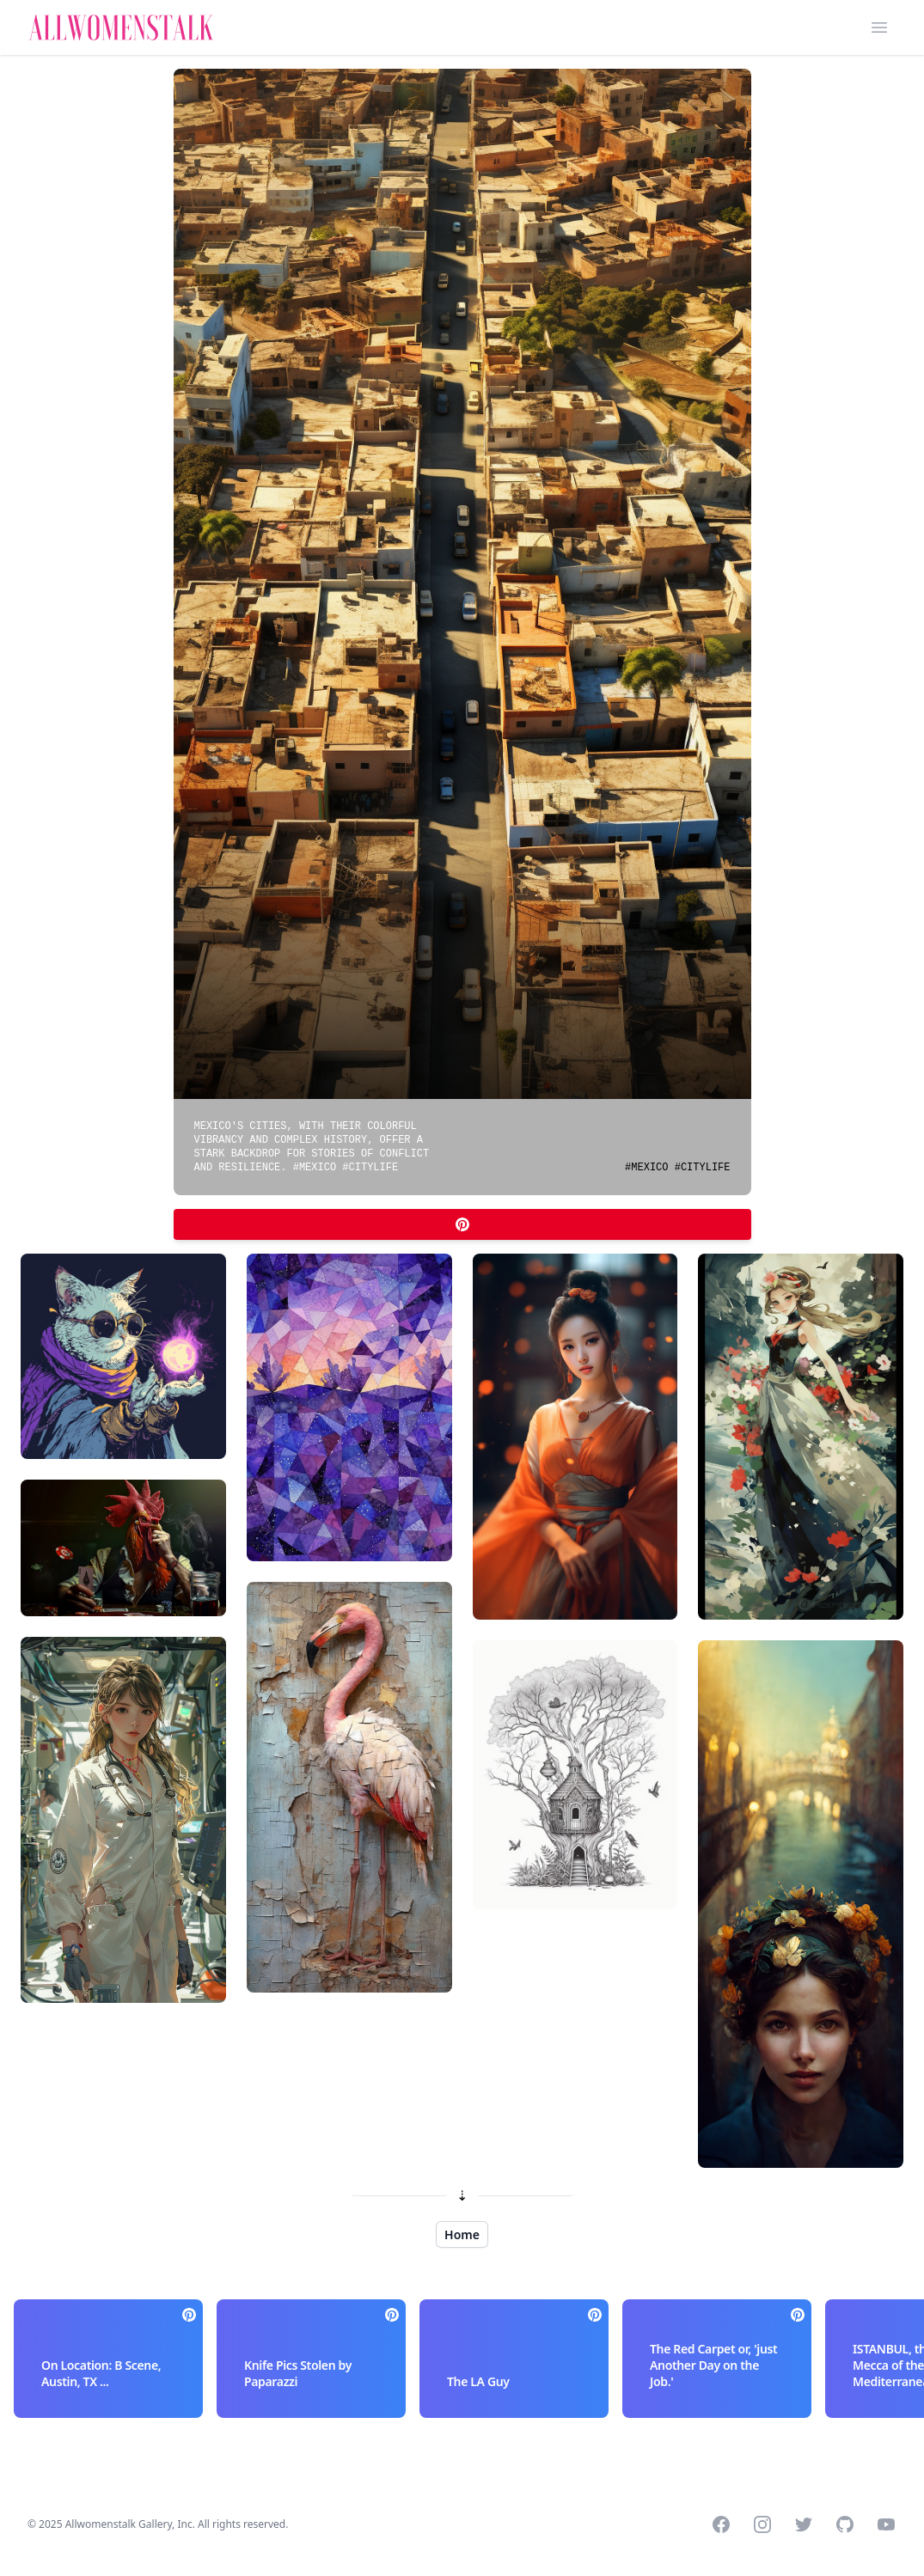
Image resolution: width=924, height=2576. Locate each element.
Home (462, 2234)
